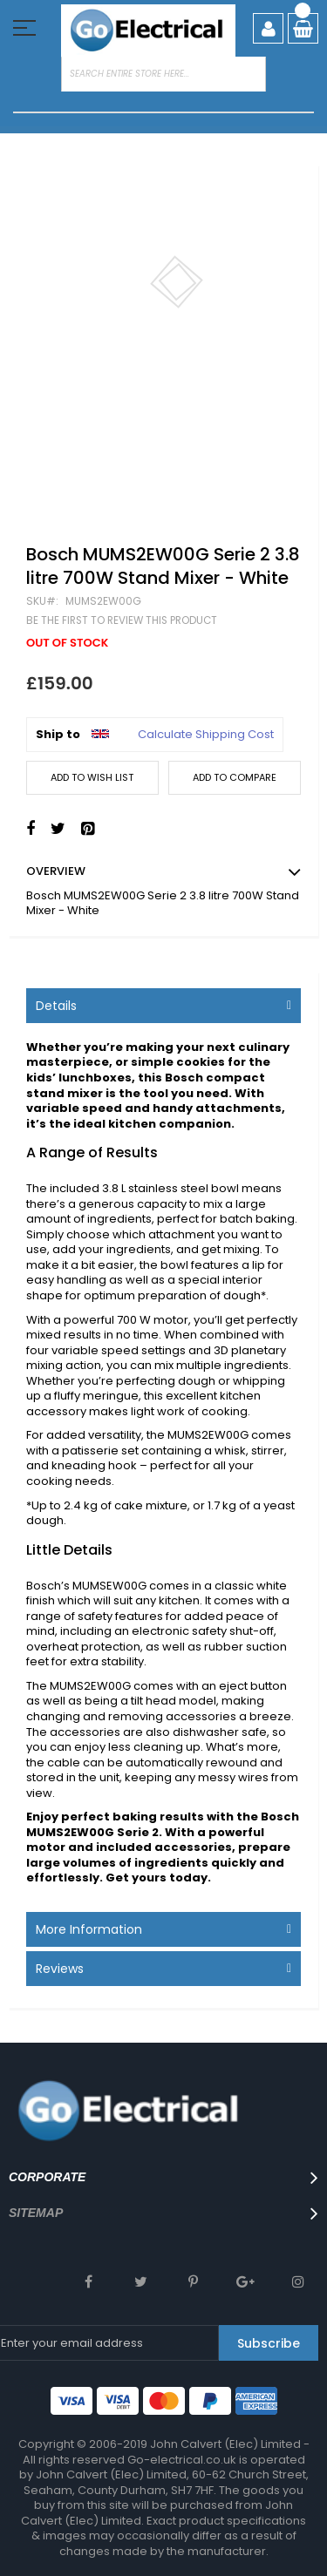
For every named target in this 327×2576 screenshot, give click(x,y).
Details (56, 1005)
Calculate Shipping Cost (206, 734)
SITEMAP (36, 2213)
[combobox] (163, 74)
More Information (89, 1929)
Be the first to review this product (121, 620)
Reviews (60, 1968)
